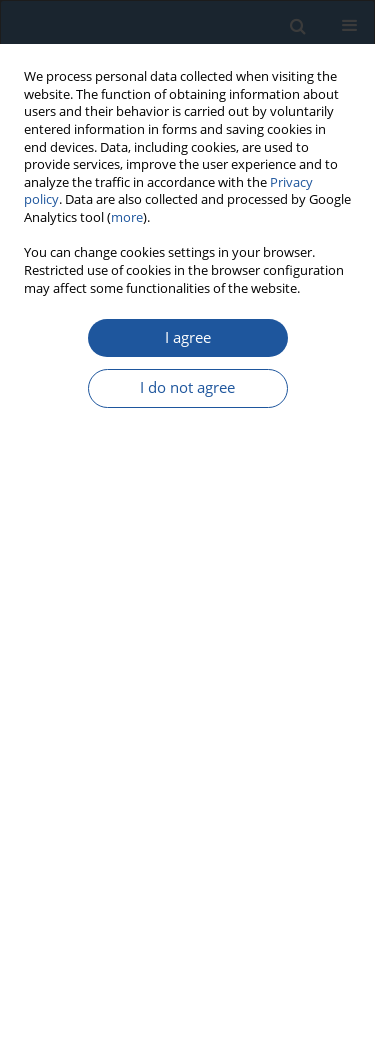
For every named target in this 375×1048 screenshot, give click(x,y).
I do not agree (187, 387)
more (127, 217)
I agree (188, 337)
